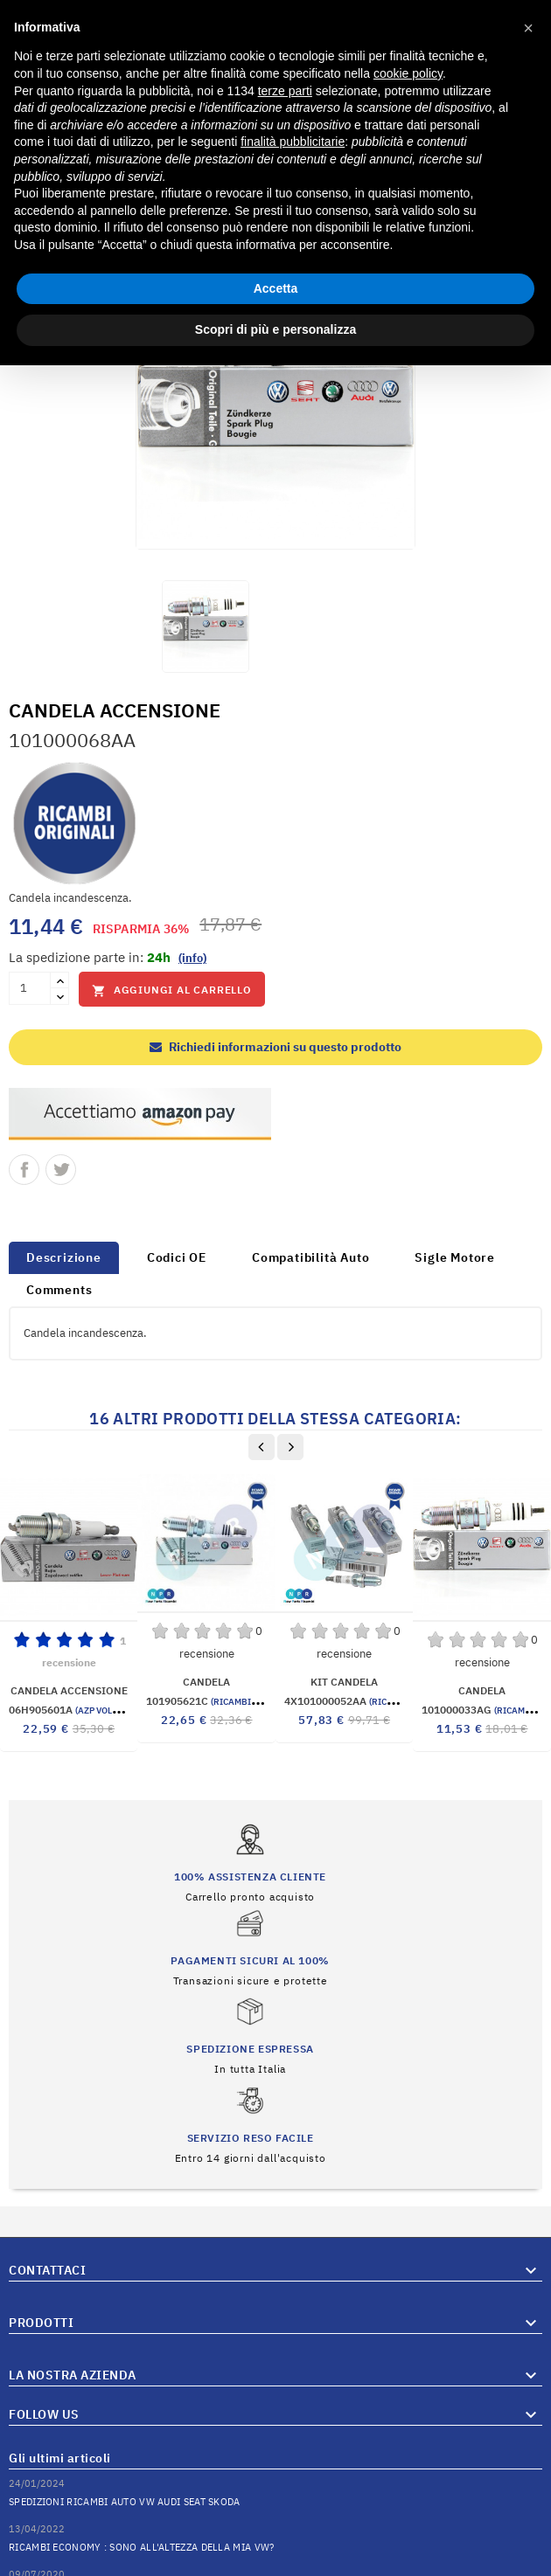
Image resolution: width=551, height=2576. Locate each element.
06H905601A (83, 1709)
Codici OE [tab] (176, 1257)
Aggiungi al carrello (172, 990)
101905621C (223, 1700)
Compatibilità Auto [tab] (310, 1257)
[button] (528, 28)
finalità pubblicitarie (293, 142)
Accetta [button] (276, 288)
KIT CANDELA (344, 1681)
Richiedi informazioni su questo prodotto (275, 1047)
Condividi (24, 1169)
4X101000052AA (371, 1700)
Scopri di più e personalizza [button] (275, 329)
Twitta (60, 1169)
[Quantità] (30, 988)
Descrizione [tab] (63, 1257)
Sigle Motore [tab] (455, 1257)
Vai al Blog (515, 2514)
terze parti (285, 91)
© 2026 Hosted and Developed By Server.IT (276, 2563)
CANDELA (206, 1681)
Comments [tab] (59, 1290)
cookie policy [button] (408, 73)
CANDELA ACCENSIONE (69, 1690)
